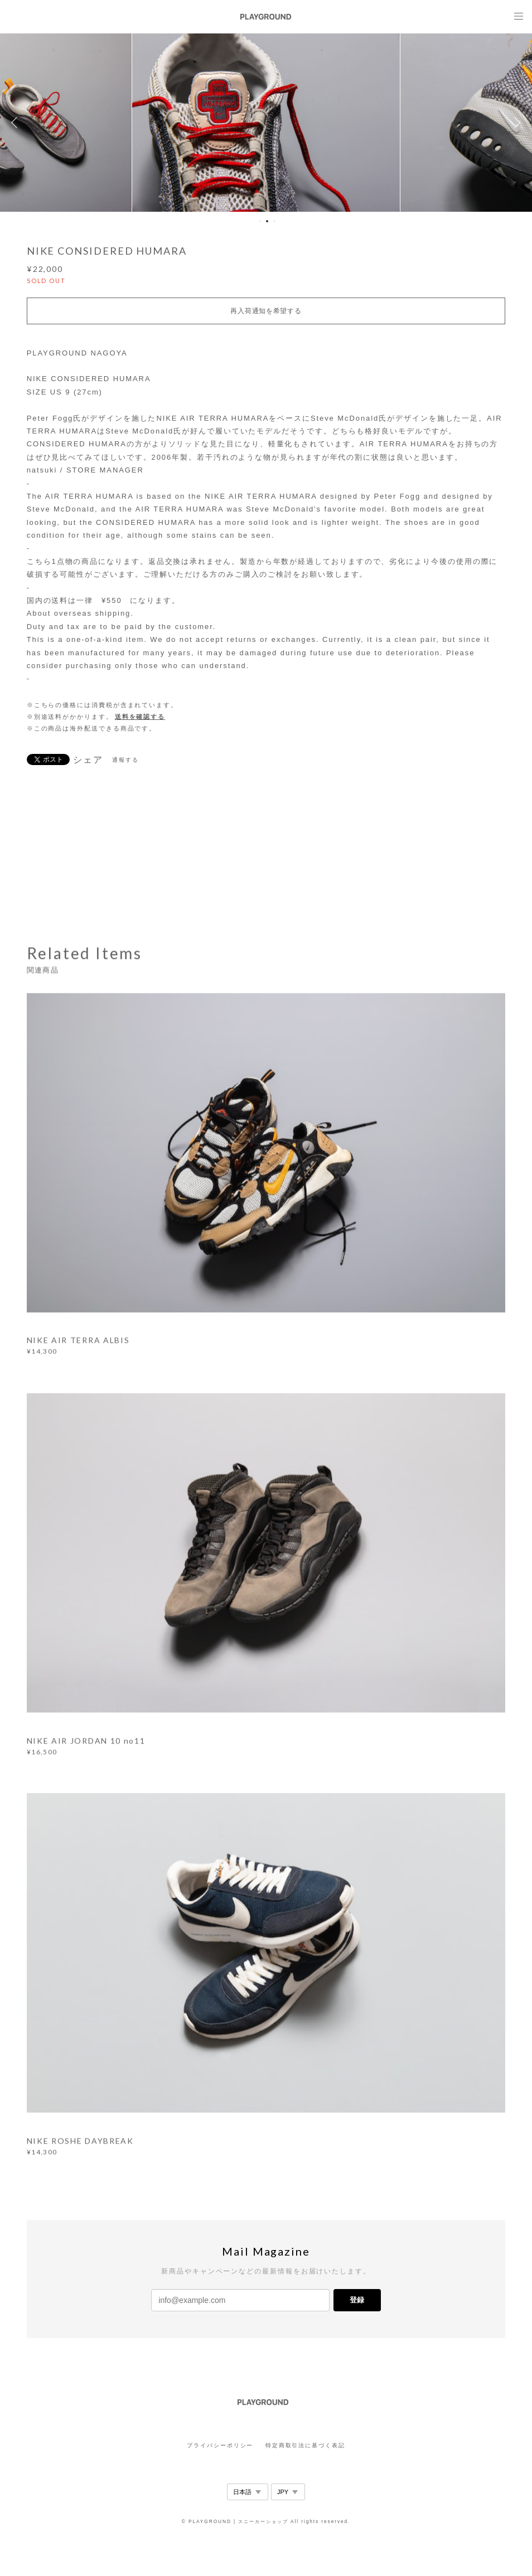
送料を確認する (140, 716)
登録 (357, 2300)
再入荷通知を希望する (265, 311)
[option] (266, 122)
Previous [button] (16, 122)
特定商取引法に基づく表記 (305, 2445)
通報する (125, 760)
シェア (88, 760)
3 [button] (274, 221)
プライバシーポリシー (220, 2445)
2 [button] (267, 221)
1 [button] (260, 221)
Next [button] (515, 122)
